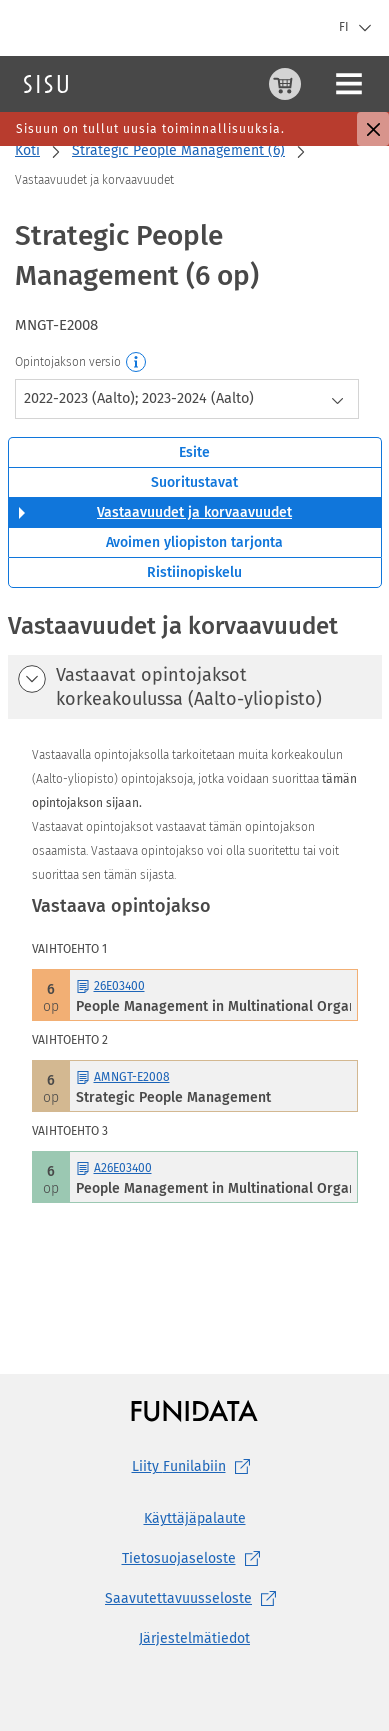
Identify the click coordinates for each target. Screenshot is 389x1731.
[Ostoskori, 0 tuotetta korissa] (285, 84)
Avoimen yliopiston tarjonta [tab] (194, 542)
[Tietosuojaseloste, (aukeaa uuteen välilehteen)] (194, 1559)
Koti (27, 150)
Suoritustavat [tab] (194, 482)
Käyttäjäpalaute (195, 1518)
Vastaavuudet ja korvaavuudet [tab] (194, 512)
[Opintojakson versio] (137, 363)
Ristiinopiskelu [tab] (194, 572)
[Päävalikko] (349, 84)
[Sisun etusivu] (46, 84)
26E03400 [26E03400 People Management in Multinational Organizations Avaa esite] (110, 986)
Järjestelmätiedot (194, 1638)
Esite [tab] (194, 452)
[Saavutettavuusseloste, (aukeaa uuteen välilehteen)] (194, 1599)
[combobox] (187, 399)
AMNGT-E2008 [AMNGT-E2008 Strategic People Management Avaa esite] (123, 1077)
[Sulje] (373, 129)
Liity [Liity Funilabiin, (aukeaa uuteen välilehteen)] (195, 1467)
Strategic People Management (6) (178, 150)
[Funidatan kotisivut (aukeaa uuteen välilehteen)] (194, 1410)
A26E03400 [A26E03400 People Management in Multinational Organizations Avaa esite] (114, 1168)
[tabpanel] (195, 953)
